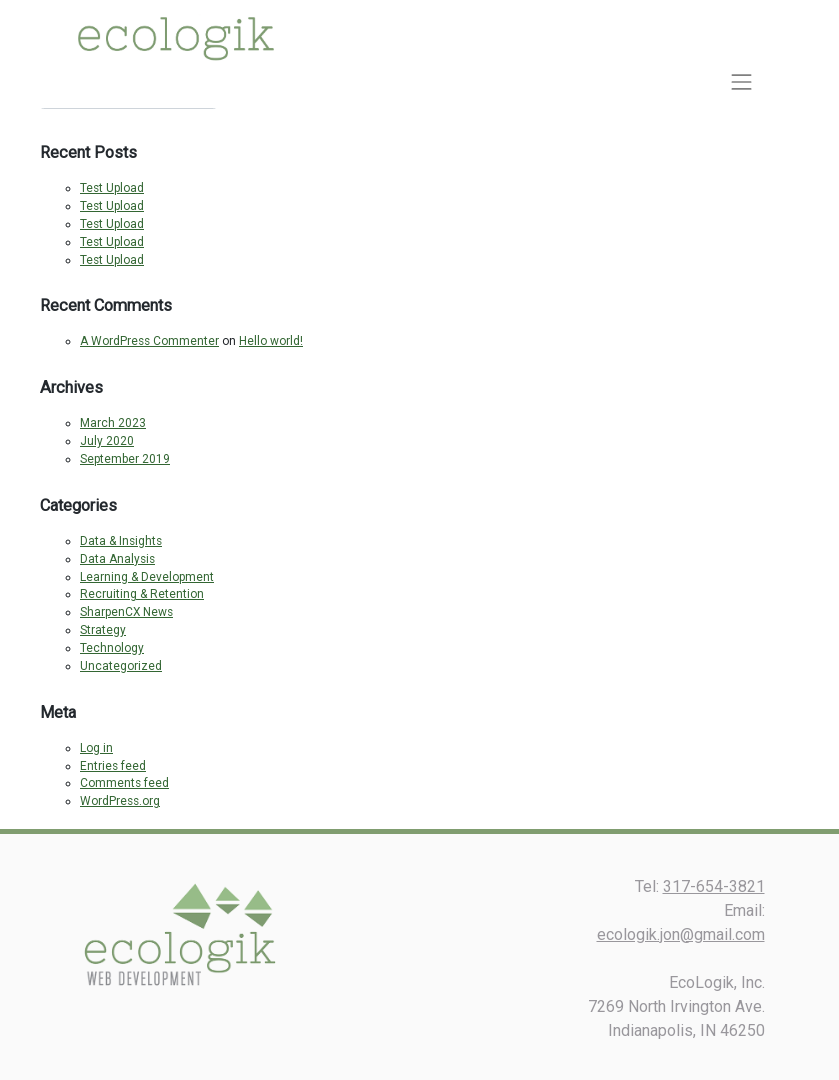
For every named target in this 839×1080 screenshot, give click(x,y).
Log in (96, 748)
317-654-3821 (714, 886)
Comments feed (124, 783)
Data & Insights (121, 541)
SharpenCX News (126, 612)
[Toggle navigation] (742, 82)
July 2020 (107, 441)
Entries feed (113, 766)
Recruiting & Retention (142, 594)
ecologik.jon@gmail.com (681, 934)
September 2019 (125, 459)
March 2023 (113, 423)
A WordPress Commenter (149, 341)
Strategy (103, 630)
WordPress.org (120, 801)
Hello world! (271, 341)
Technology (112, 648)
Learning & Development (147, 577)
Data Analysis (117, 559)
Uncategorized (121, 666)
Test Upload (112, 188)
